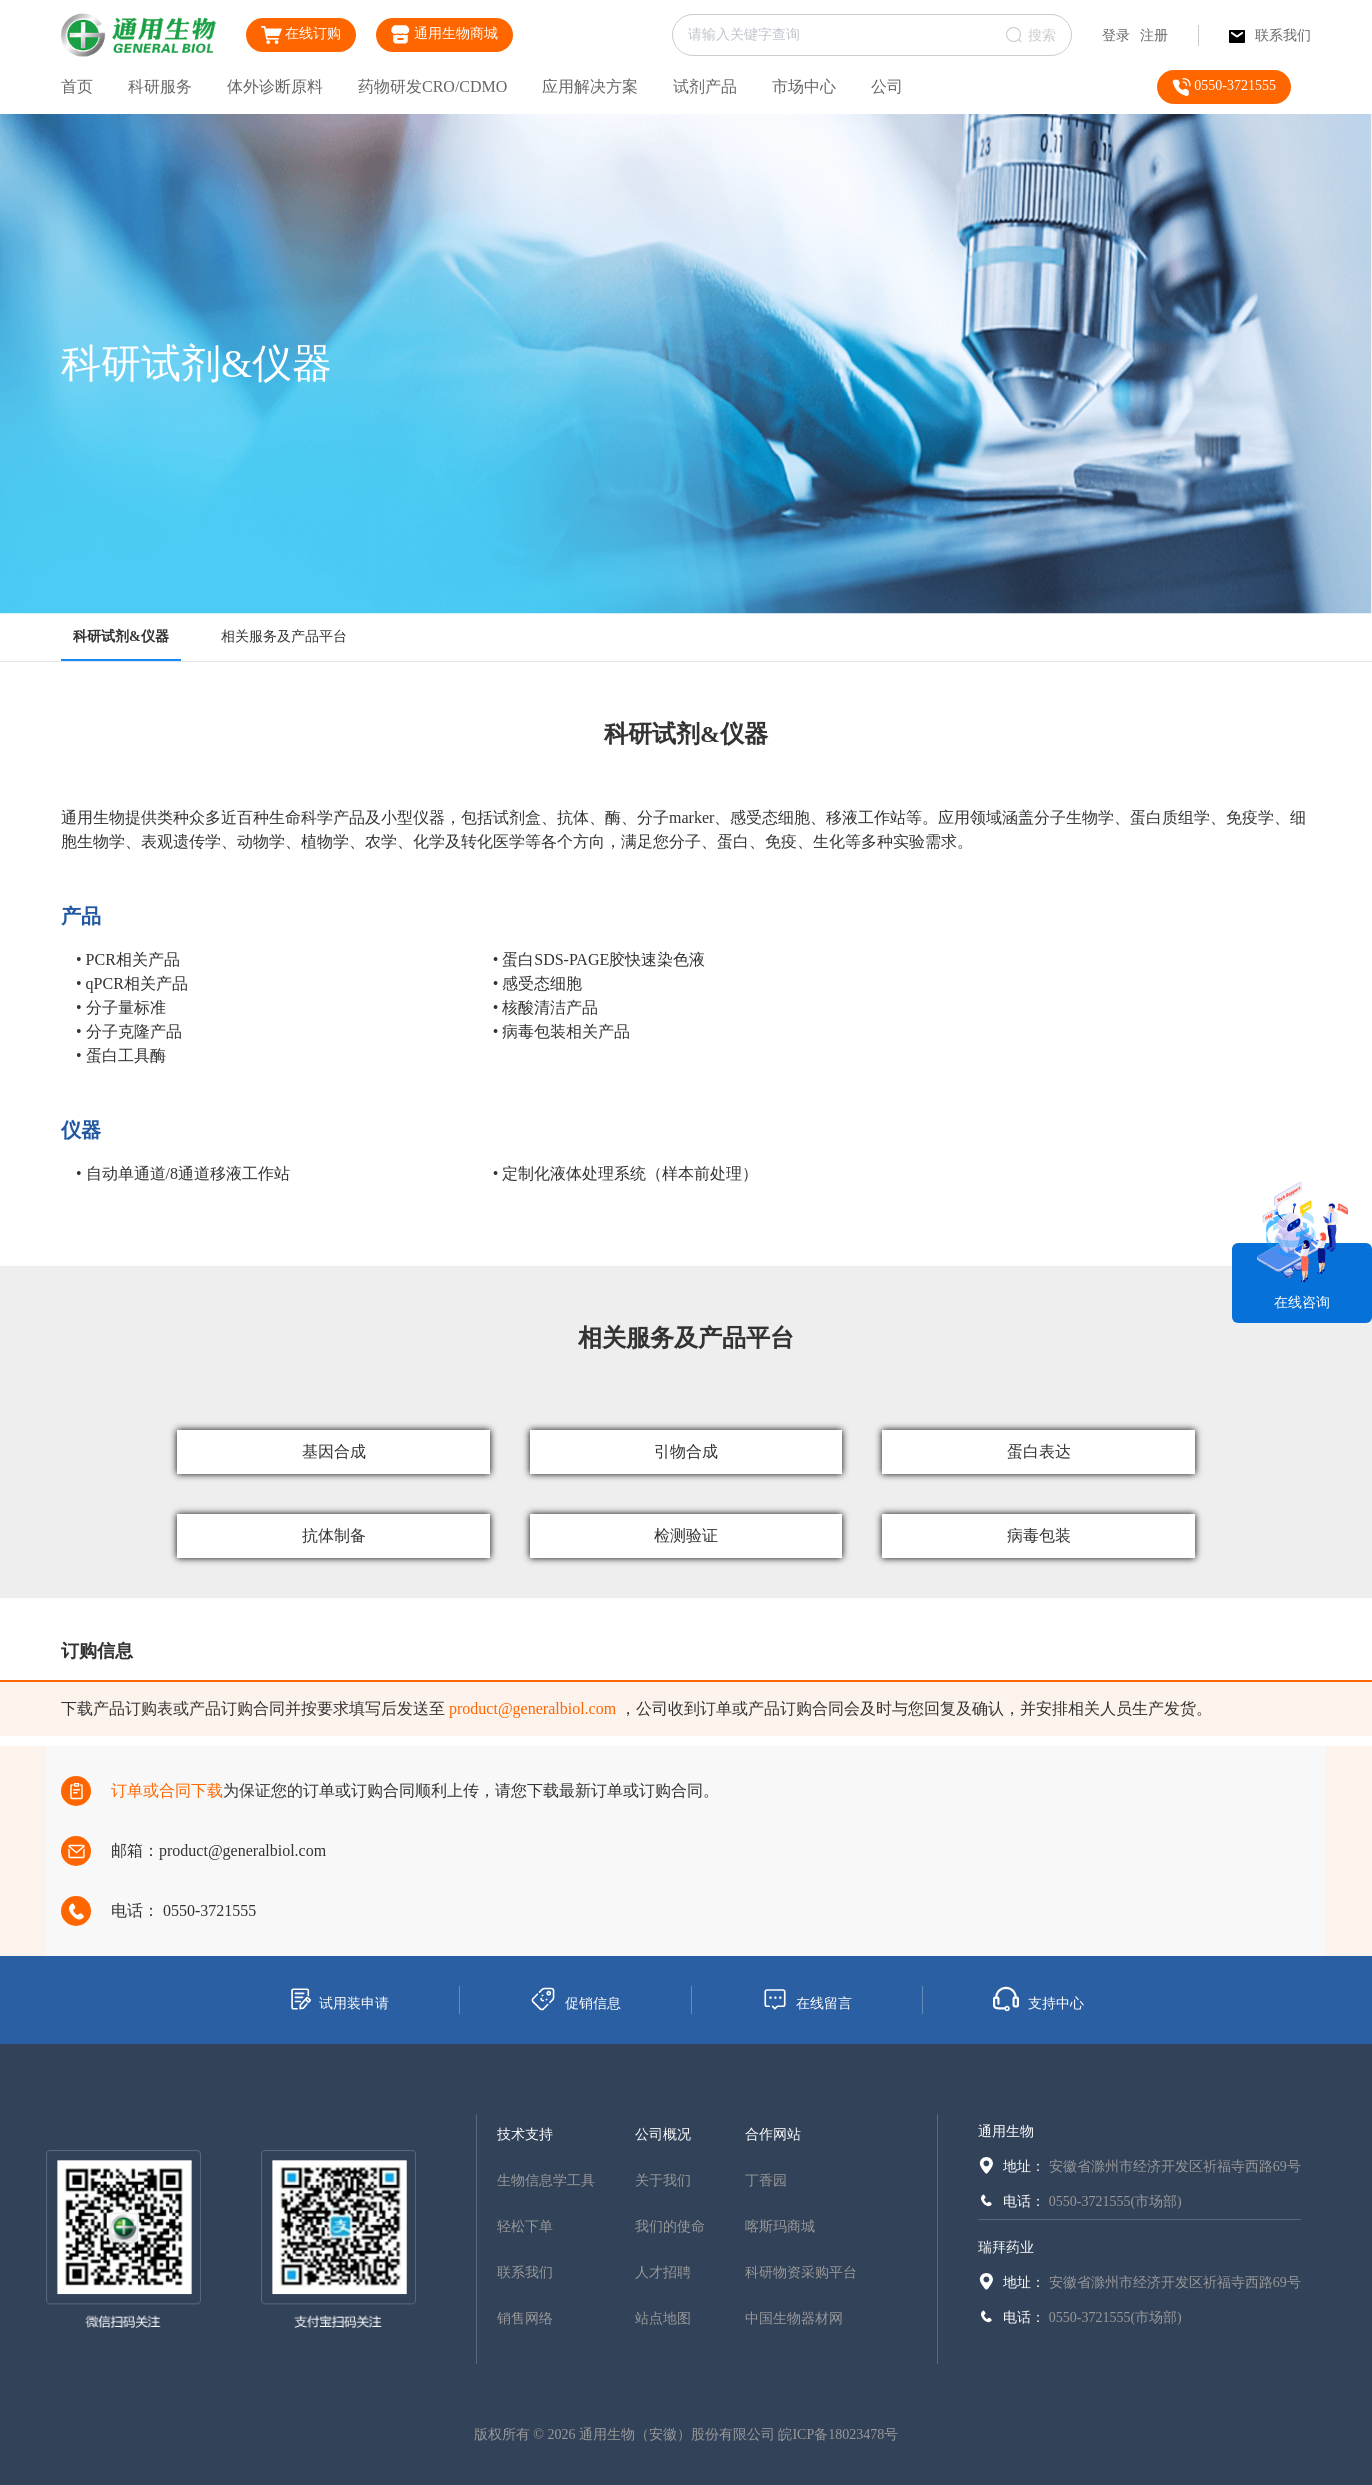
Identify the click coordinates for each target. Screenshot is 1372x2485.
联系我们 (1270, 35)
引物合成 (686, 1451)
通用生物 (1006, 2131)
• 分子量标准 (121, 1007)
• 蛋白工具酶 (121, 1055)
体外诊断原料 (275, 86)
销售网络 (525, 2318)
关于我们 (663, 2180)
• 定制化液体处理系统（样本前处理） (626, 1173)
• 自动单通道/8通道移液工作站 (183, 1173)
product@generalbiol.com (532, 1708)
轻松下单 (525, 2226)
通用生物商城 (444, 34)
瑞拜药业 (1006, 2247)
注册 (1154, 35)
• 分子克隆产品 (129, 1031)
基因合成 (334, 1451)
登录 (1116, 35)
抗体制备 (334, 1535)
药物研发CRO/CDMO (432, 86)
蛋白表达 (1039, 1451)
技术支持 (525, 2134)
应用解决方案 (590, 86)
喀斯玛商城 (780, 2226)
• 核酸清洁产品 (546, 1007)
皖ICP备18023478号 (838, 2434)
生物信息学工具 (546, 2180)
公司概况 (663, 2134)
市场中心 (804, 86)
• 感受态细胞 (538, 983)
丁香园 (766, 2180)
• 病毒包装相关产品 (562, 1031)
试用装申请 (338, 1999)
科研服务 (160, 86)
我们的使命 (670, 2226)
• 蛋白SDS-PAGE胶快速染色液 (599, 959)
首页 (77, 86)
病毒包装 (1039, 1535)
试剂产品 (705, 86)
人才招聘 (663, 2272)
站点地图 (663, 2318)
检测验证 (686, 1535)
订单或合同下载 (167, 1790)
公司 (887, 86)
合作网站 (773, 2134)
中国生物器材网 (794, 2318)
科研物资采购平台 (801, 2272)
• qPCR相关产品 (132, 983)
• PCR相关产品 (128, 959)
